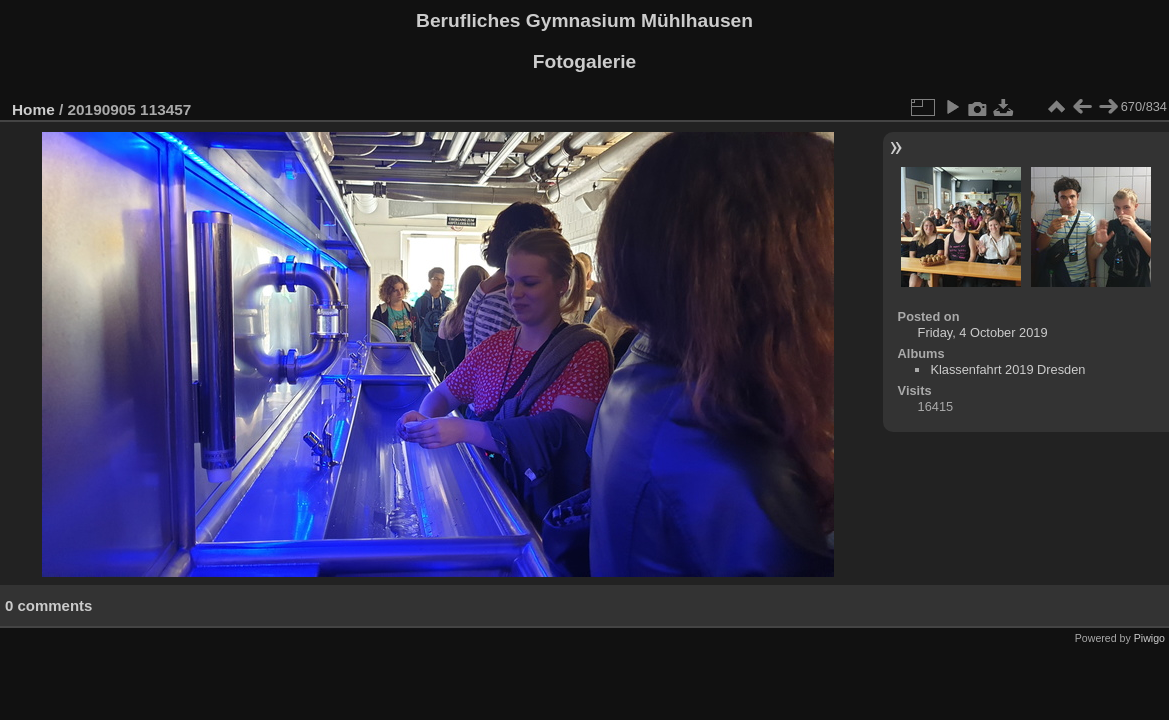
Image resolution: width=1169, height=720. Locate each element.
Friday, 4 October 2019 (983, 332)
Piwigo (1149, 638)
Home (33, 109)
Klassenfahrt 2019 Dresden (1007, 369)
